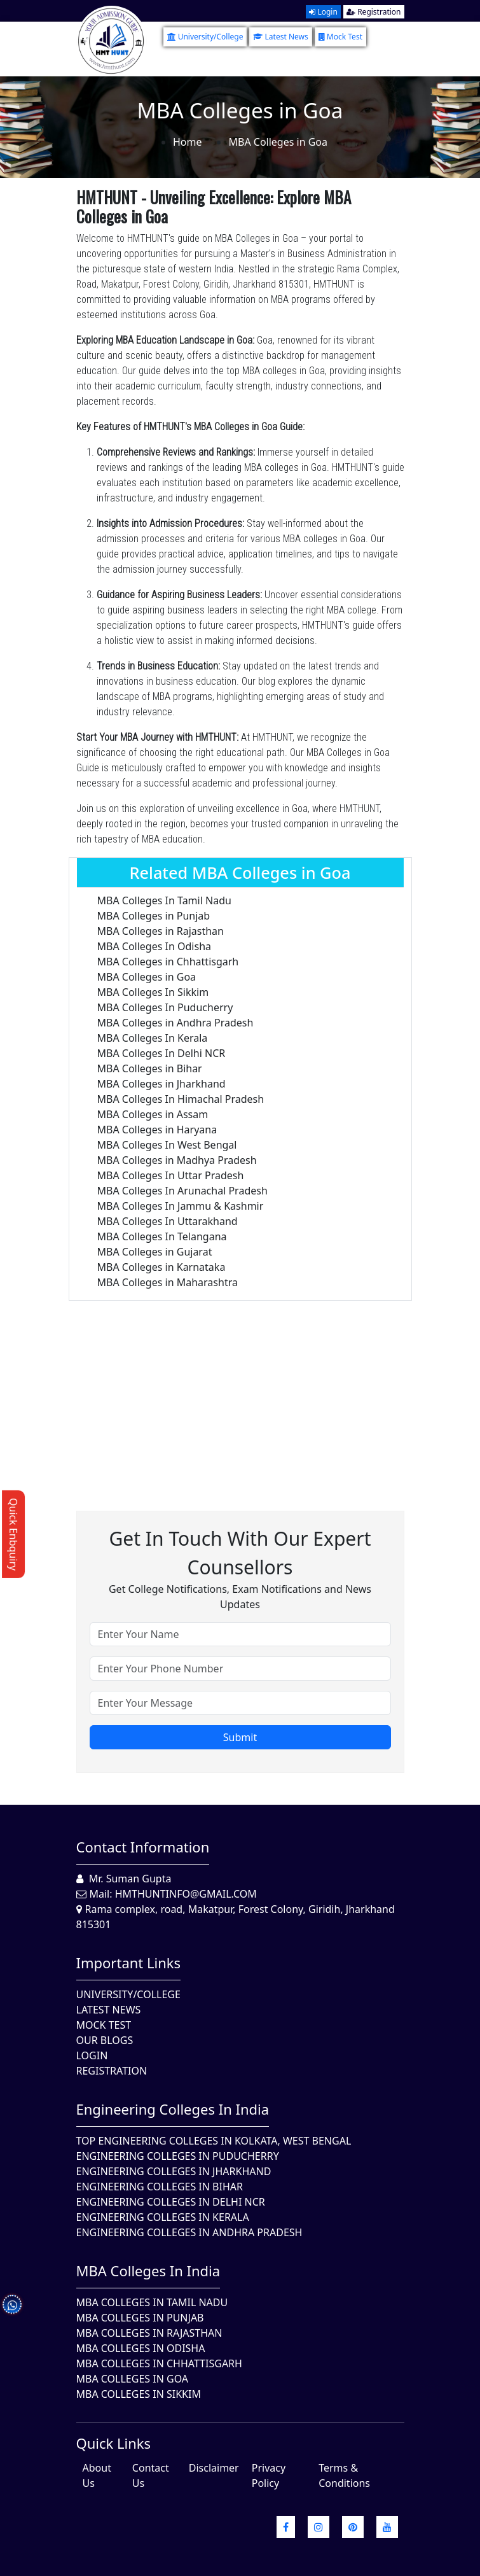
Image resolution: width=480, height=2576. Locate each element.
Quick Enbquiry (13, 1534)
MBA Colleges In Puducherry (165, 1007)
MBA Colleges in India (148, 2270)
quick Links (113, 2443)
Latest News (280, 36)
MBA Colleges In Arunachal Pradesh (182, 1191)
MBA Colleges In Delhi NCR (161, 1053)
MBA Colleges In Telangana (162, 1236)
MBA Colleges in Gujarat (154, 1252)
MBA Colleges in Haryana (157, 1130)
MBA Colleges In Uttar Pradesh (170, 1175)
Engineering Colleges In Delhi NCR (170, 2202)
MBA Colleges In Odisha (154, 946)
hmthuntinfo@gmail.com (186, 1894)
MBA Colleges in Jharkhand (161, 1084)
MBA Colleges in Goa (146, 977)
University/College (205, 36)
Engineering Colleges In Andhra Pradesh (189, 2232)
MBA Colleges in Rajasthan (160, 931)
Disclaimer (214, 2468)
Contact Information (143, 1846)
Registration (373, 11)
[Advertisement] (240, 1390)
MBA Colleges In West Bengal (167, 1145)
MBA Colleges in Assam (153, 1114)
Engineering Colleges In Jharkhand (173, 2171)
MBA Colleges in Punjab (153, 916)
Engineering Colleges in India (173, 2108)
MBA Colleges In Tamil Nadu (164, 900)
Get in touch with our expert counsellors (240, 1552)
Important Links (128, 1962)
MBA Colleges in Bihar (149, 1068)
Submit (240, 1737)
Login (323, 11)
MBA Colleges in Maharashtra (167, 1282)
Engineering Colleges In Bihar (159, 2187)
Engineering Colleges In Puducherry (177, 2156)
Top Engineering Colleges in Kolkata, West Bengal (214, 2141)
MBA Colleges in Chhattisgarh (168, 962)
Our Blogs (105, 2040)
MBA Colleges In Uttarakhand (167, 1221)
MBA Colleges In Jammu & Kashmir (180, 1206)
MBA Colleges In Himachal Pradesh (180, 1099)
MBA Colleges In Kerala (152, 1038)
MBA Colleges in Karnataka (161, 1267)
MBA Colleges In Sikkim (153, 992)
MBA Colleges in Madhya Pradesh (177, 1160)
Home (187, 142)
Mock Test (340, 36)
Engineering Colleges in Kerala (162, 2217)
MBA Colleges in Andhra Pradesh (175, 1023)
